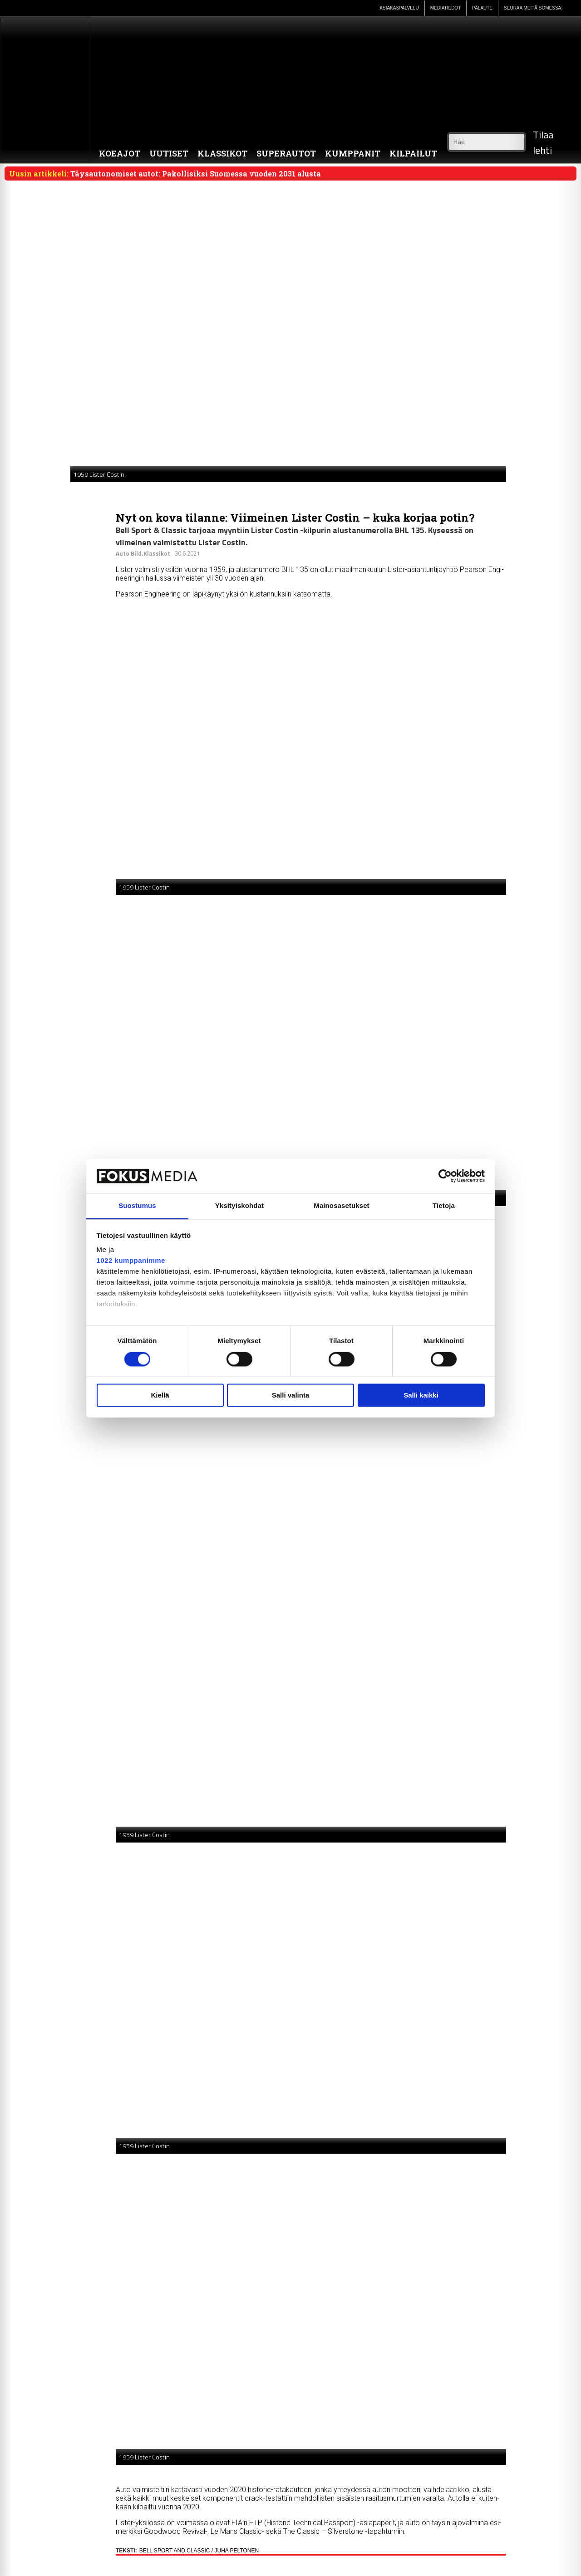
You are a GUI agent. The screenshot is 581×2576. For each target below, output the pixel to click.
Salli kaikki (421, 1395)
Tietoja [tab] (444, 1206)
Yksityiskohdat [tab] (239, 1206)
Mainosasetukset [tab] (341, 1206)
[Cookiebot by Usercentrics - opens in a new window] (445, 1176)
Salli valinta (291, 1395)
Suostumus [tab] (137, 1206)
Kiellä (160, 1395)
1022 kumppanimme (131, 1261)
